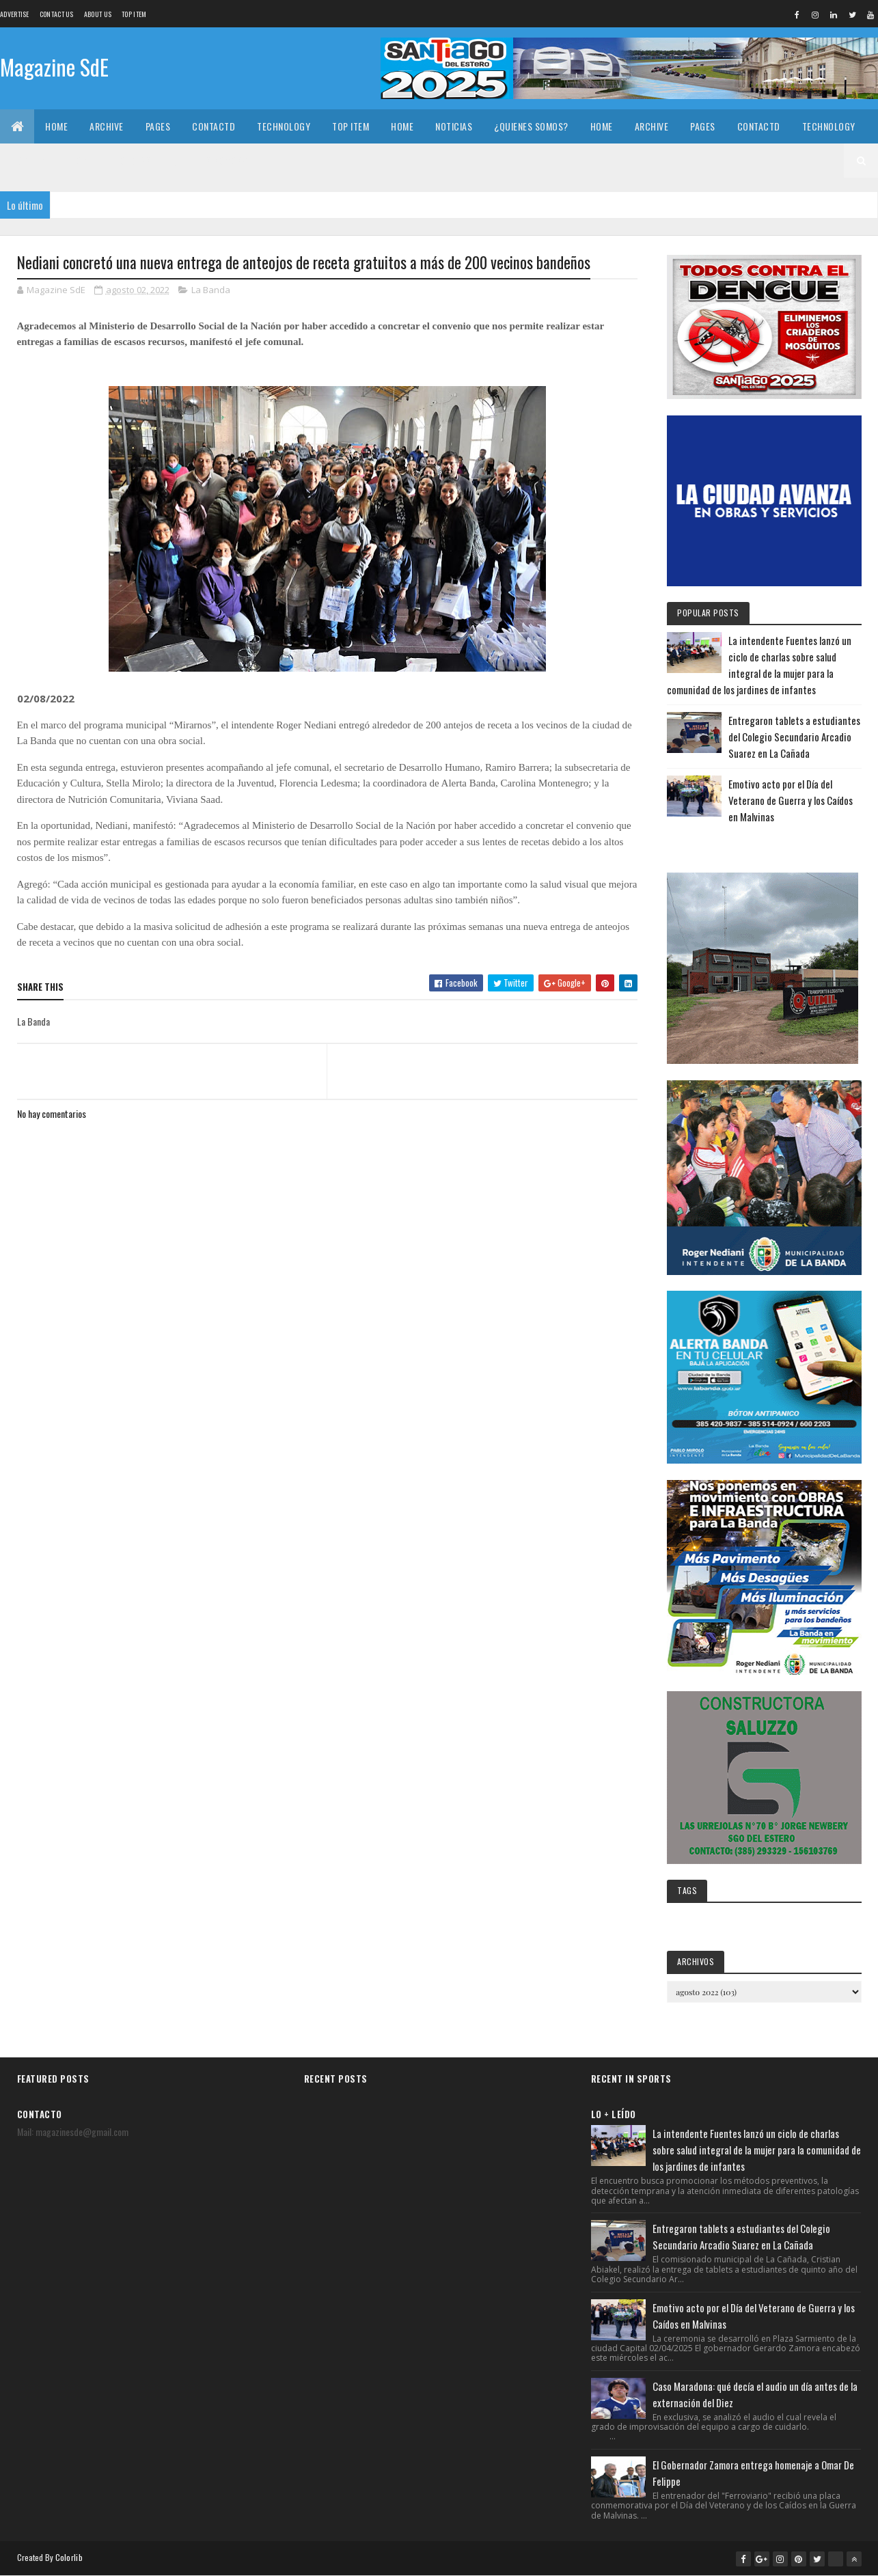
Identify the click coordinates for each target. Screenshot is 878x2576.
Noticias (453, 126)
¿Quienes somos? (531, 126)
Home (56, 126)
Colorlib (69, 2557)
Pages (158, 126)
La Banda (210, 290)
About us (97, 14)
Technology (283, 126)
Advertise (14, 14)
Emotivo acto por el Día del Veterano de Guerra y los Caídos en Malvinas (790, 800)
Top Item (134, 14)
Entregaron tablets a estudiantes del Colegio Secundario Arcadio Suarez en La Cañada (794, 737)
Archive (107, 126)
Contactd (213, 126)
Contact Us (57, 14)
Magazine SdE (54, 67)
